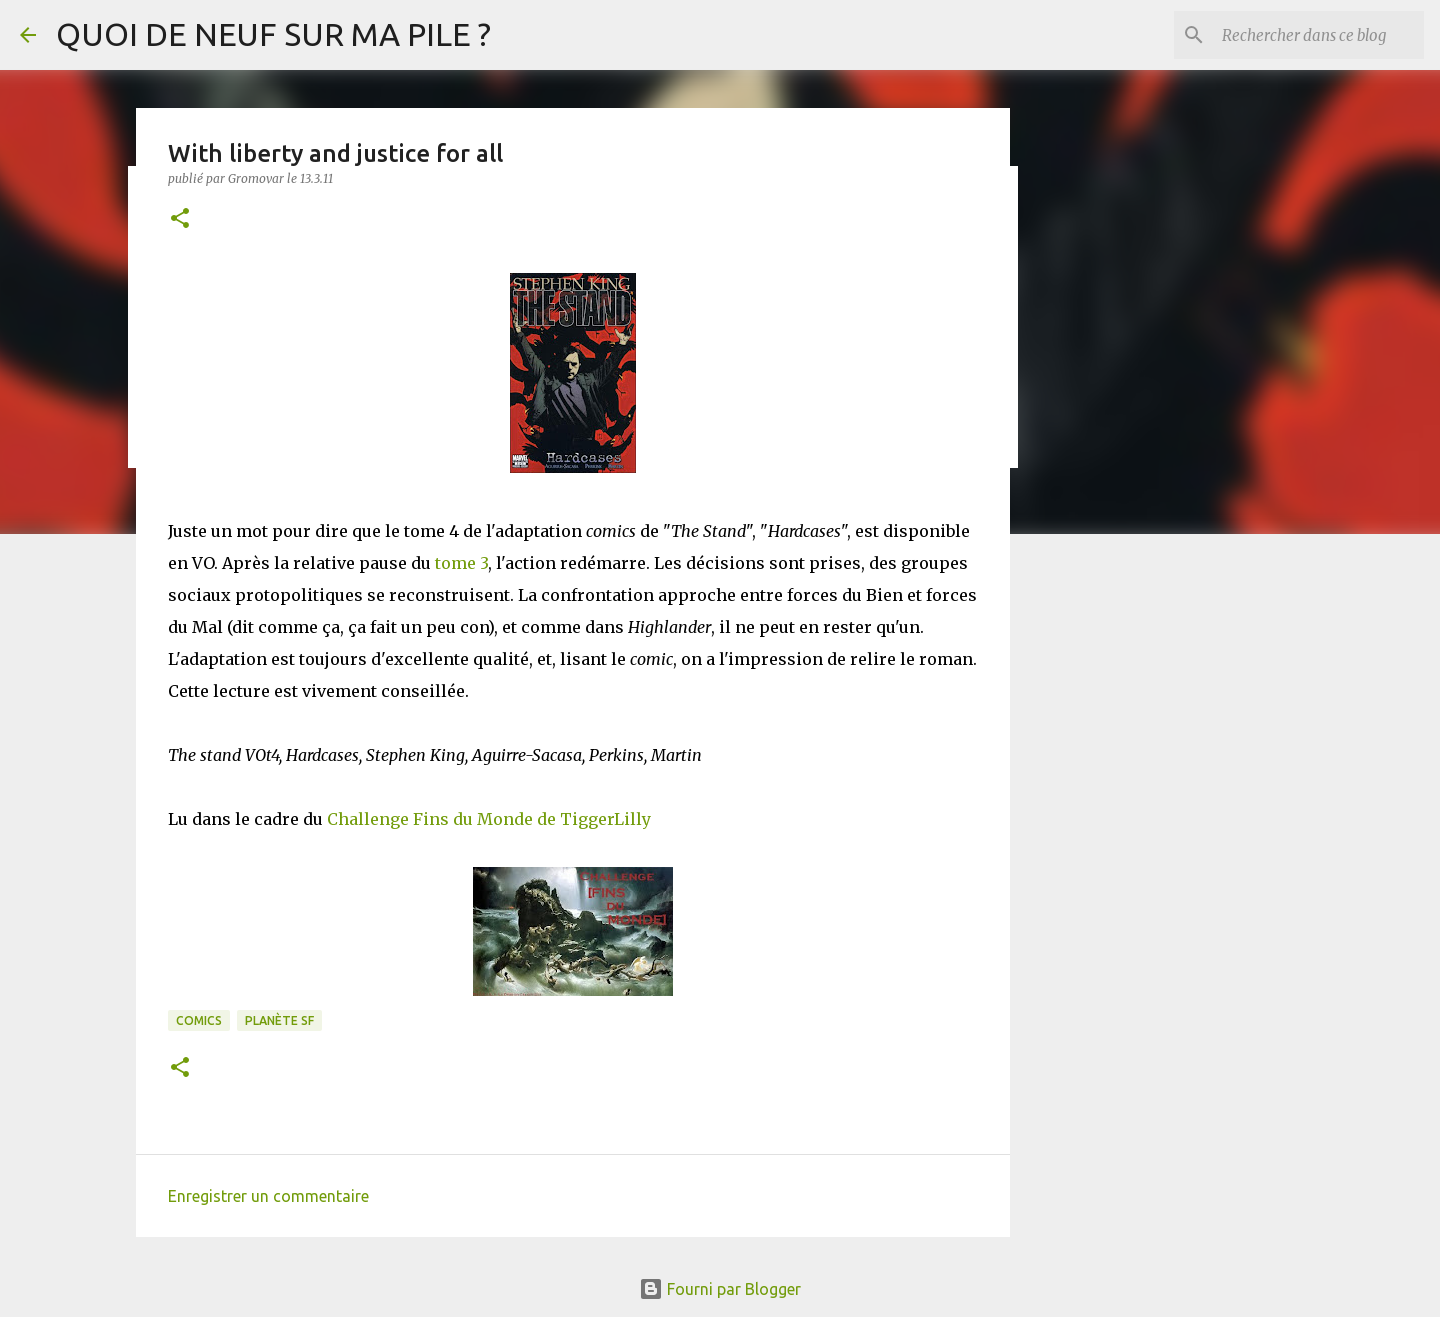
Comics (199, 1020)
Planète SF (279, 1020)
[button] (180, 219)
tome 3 (461, 563)
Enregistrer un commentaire (268, 1196)
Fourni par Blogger (720, 1289)
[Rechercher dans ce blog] (1319, 35)
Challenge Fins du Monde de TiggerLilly (489, 819)
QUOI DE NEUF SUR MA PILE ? (273, 34)
